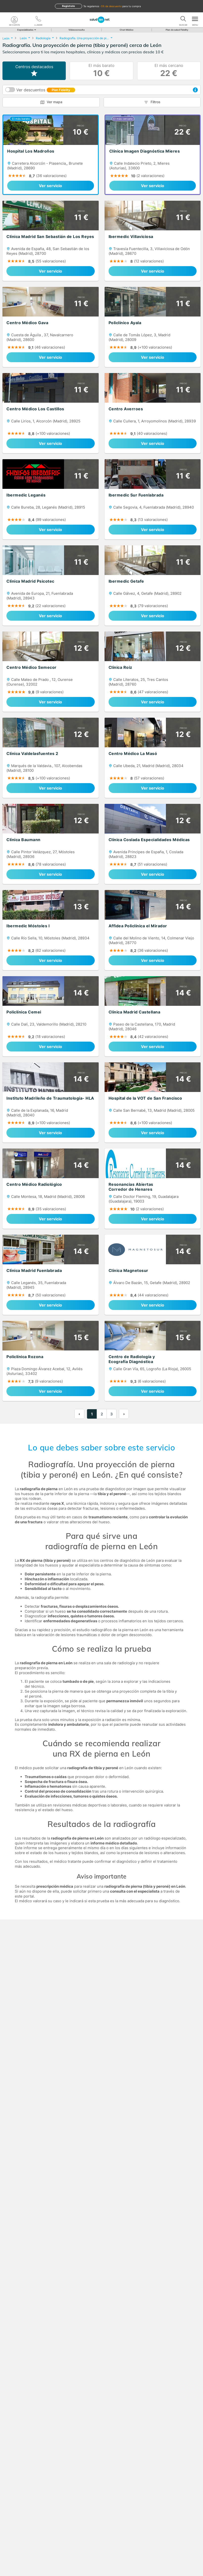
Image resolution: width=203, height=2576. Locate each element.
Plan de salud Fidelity (177, 29)
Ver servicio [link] (50, 185)
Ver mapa (54, 102)
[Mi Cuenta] (14, 20)
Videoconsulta (76, 29)
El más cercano (169, 70)
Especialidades (26, 29)
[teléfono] (38, 20)
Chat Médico (127, 29)
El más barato (101, 70)
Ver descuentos (45, 89)
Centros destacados (34, 70)
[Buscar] (183, 20)
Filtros (155, 102)
